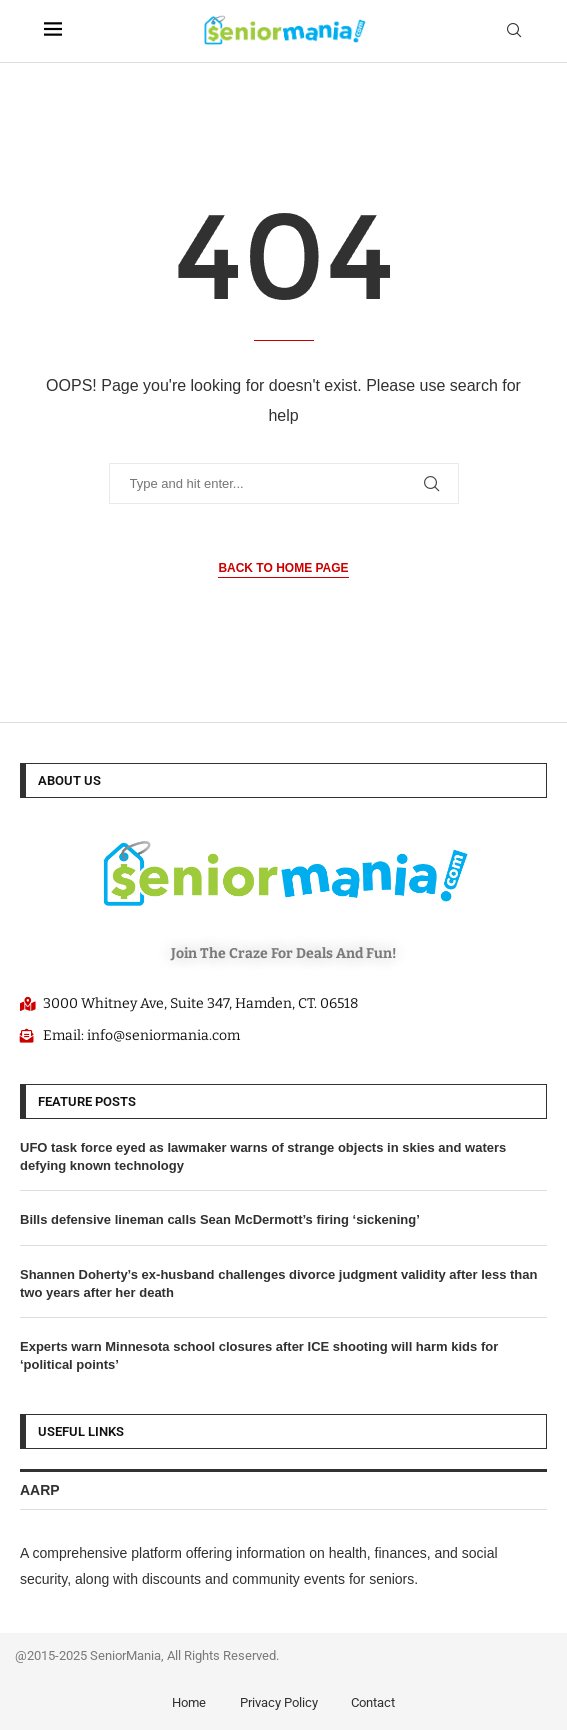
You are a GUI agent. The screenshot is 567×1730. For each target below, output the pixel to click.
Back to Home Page (283, 568)
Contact (373, 1702)
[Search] (514, 31)
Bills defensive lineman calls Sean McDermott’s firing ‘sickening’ (220, 1219)
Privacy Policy (279, 1702)
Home (189, 1702)
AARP (40, 1490)
